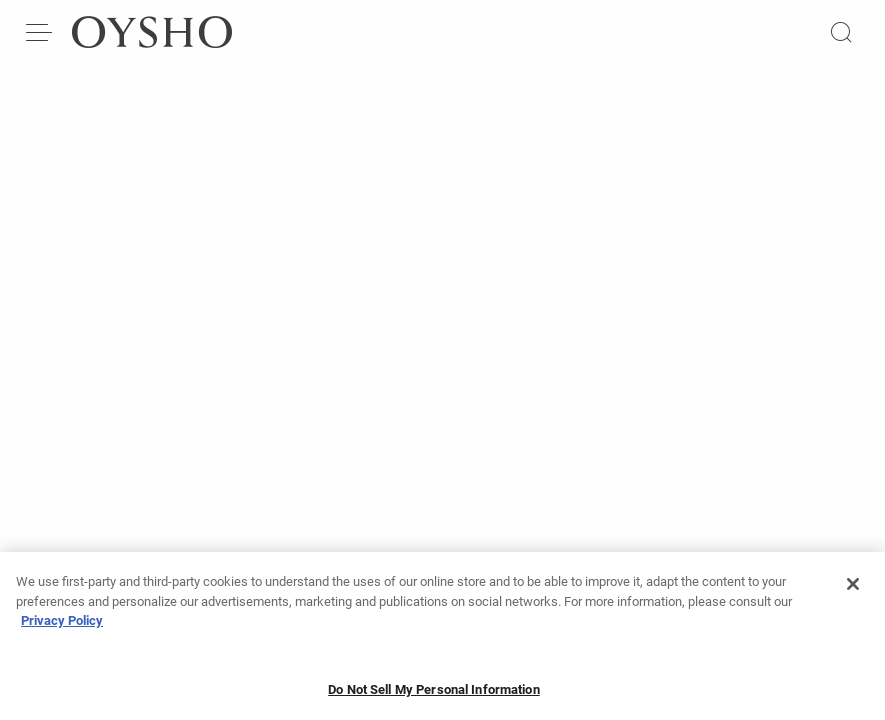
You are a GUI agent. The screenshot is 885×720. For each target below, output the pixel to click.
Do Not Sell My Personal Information (434, 695)
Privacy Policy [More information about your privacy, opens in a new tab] (62, 627)
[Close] (853, 591)
